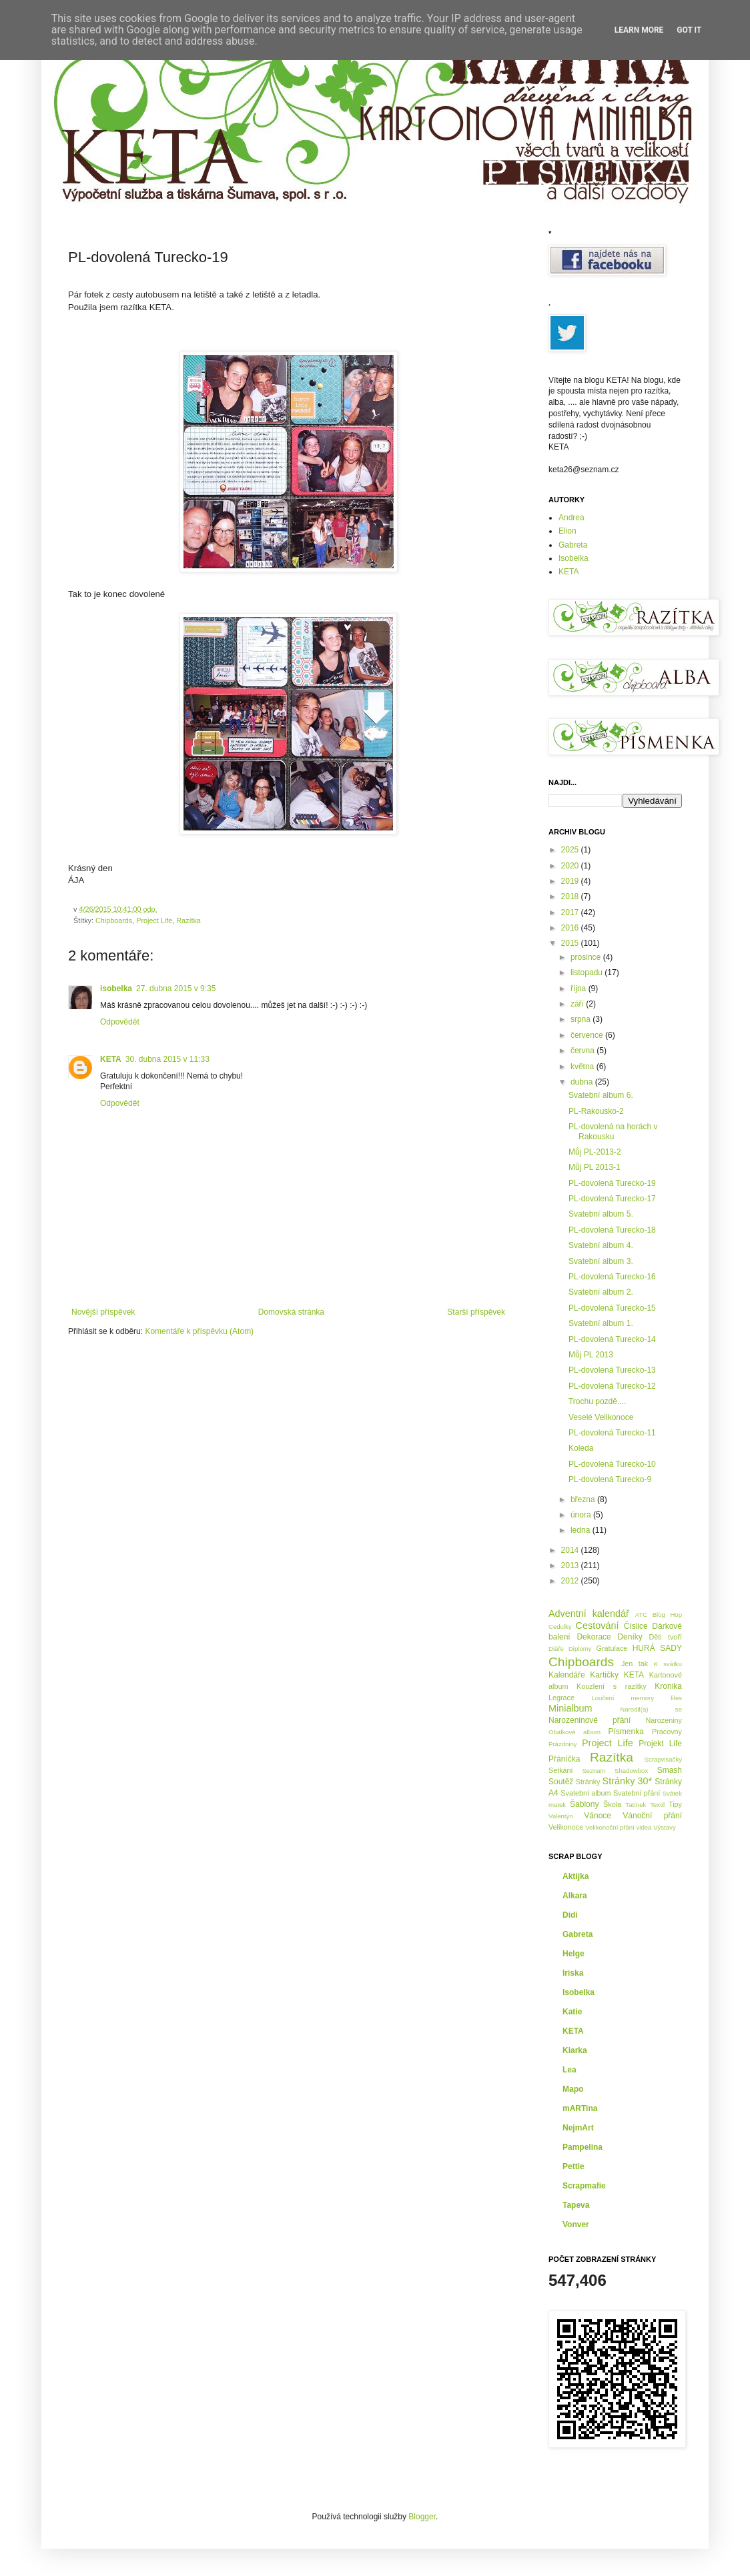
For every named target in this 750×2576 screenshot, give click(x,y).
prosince (587, 957)
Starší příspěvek (476, 1312)
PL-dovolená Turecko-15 (612, 1308)
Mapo (572, 2089)
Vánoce (597, 1815)
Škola (612, 1804)
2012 (571, 1580)
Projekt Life (660, 1743)
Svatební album (585, 1793)
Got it (689, 30)
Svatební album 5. (601, 1214)
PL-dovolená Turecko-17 (612, 1198)
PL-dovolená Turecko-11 (612, 1432)
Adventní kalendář (588, 1613)
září (578, 1004)
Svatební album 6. (601, 1095)
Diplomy (580, 1648)
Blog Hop (667, 1614)
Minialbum (570, 1708)
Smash (669, 1770)
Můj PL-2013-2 (595, 1152)
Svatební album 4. (601, 1245)
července (588, 1035)
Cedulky (560, 1626)
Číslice (636, 1626)
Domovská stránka (291, 1312)
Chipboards (113, 920)
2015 (571, 943)
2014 (571, 1550)
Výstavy (664, 1827)
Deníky (629, 1637)
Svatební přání (637, 1793)
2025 (571, 849)
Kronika (668, 1686)
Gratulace (612, 1648)
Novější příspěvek (103, 1312)
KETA (110, 1059)
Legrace (561, 1698)
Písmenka (626, 1731)
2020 (571, 865)
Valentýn (560, 1816)
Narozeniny (663, 1720)
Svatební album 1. (601, 1323)
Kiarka (574, 2050)
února (582, 1514)
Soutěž (560, 1781)
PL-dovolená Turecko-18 (612, 1230)
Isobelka (573, 558)
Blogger (422, 2516)
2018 (571, 896)
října (580, 988)
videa (644, 1827)
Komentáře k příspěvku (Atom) (199, 1331)
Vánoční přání (652, 1815)
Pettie (573, 2166)
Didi (570, 1915)
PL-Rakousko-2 (596, 1111)
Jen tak (634, 1664)
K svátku (668, 1664)
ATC (641, 1614)
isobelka (116, 988)
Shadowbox (631, 1770)
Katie (572, 2011)
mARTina (579, 2108)
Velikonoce (565, 1827)
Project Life (154, 920)
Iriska (572, 1973)
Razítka (188, 920)
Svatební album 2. (601, 1292)
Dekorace (594, 1637)
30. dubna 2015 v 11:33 (167, 1059)
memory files (656, 1698)
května (584, 1066)
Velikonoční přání (610, 1827)
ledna (582, 1530)
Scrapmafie (584, 2185)
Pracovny (667, 1732)
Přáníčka (564, 1759)
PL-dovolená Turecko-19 (612, 1183)
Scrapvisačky (663, 1759)
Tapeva (575, 2205)
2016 (571, 927)
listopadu (588, 972)
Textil (657, 1804)
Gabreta (572, 545)
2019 (571, 881)
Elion (567, 531)
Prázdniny (562, 1744)
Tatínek (635, 1804)
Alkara (574, 1895)
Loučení (602, 1698)
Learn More (639, 30)
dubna (583, 1082)
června (584, 1050)
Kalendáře (566, 1675)
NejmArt (578, 2127)
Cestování (597, 1625)
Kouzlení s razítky (612, 1686)
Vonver (575, 2224)
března (584, 1499)
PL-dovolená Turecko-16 (612, 1276)
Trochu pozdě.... (597, 1401)
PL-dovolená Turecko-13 (612, 1370)
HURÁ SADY (657, 1648)
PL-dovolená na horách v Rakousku (613, 1131)
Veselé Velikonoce (601, 1417)
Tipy (675, 1804)
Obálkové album (574, 1732)
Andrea (571, 517)
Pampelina (582, 2147)
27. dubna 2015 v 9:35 (176, 988)
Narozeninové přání (589, 1720)
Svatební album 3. (601, 1261)
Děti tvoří (665, 1637)
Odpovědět (119, 1022)
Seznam (593, 1770)
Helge (573, 1953)
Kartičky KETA (617, 1675)
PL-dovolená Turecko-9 (610, 1479)
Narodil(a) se (651, 1709)
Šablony (584, 1804)
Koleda (581, 1448)
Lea (569, 2069)
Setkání (560, 1770)
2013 (571, 1565)
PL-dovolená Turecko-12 (612, 1386)
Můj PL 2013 (591, 1354)
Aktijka (575, 1876)
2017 (571, 912)
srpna (582, 1019)
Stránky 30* (628, 1781)
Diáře (556, 1648)
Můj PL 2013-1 (595, 1167)
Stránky (588, 1782)
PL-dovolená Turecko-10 (612, 1464)
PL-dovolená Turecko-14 (612, 1339)
